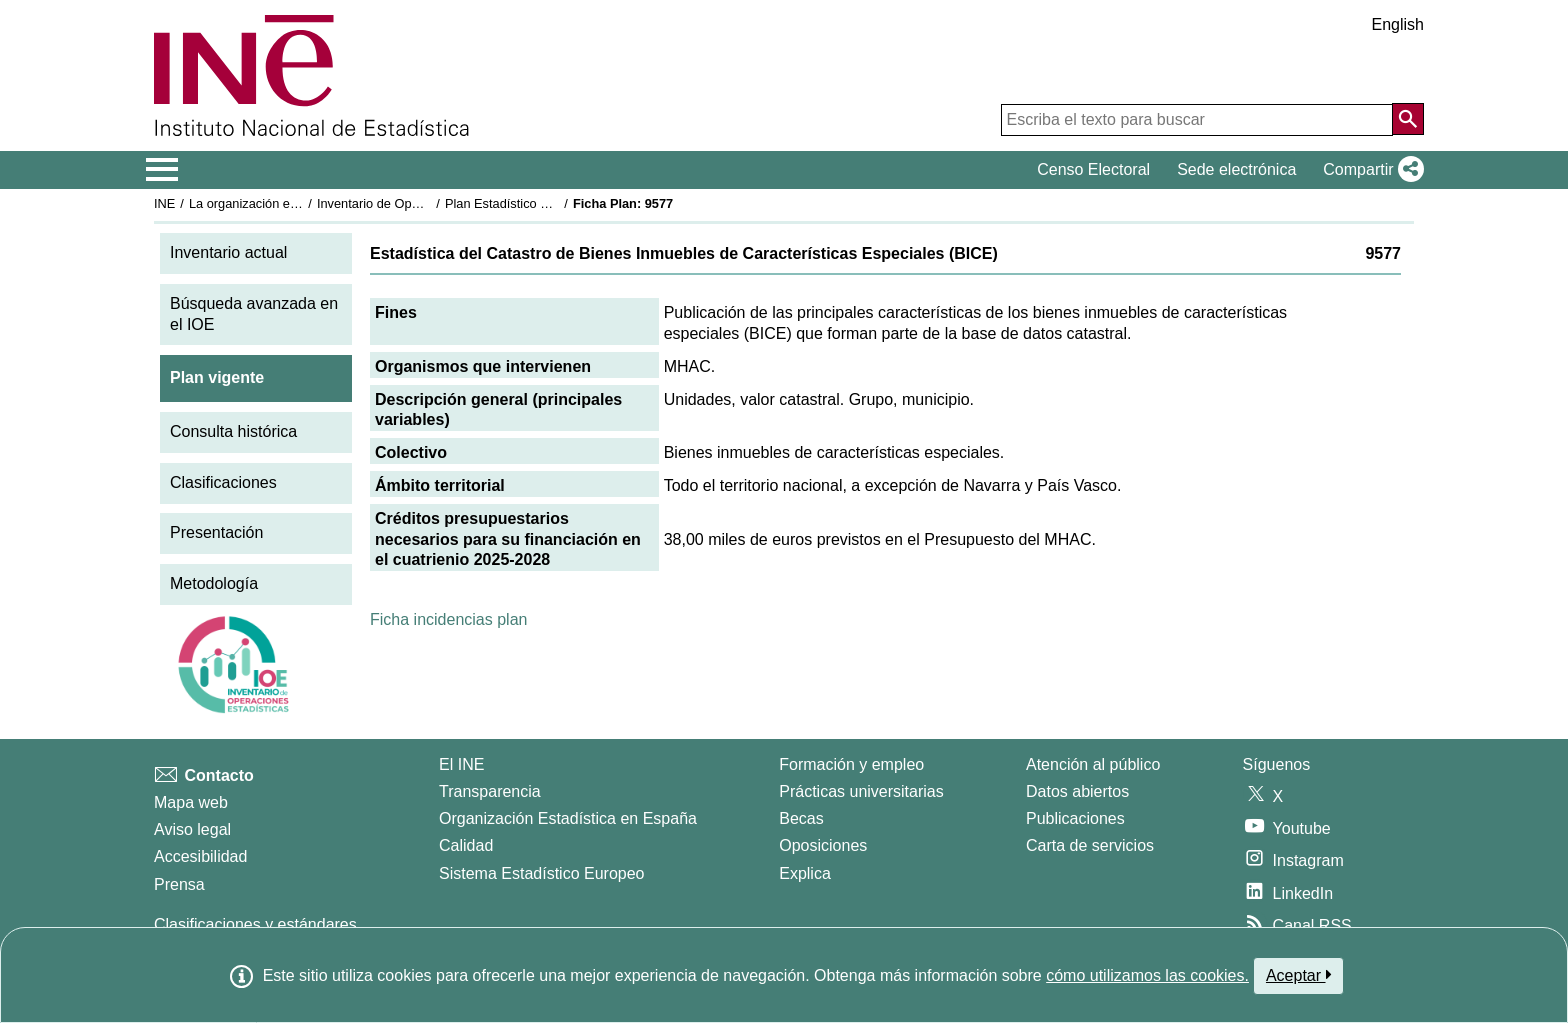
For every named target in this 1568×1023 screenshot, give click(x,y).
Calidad (466, 845)
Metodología (214, 583)
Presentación (216, 532)
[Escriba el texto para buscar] (1197, 120)
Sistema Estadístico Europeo (541, 873)
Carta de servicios (1090, 845)
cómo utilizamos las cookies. (1147, 975)
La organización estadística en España (299, 203)
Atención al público (1093, 764)
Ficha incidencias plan (448, 619)
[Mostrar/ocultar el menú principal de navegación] (162, 170)
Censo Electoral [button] (1093, 169)
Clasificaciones (223, 482)
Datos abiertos (1077, 791)
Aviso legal (192, 829)
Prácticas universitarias (861, 791)
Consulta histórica (233, 431)
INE (164, 203)
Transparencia (490, 791)
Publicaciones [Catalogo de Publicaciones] (1075, 818)
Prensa (179, 884)
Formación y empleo (851, 764)
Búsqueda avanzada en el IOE (254, 314)
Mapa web (191, 802)
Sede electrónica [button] (1236, 169)
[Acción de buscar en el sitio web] (1408, 119)
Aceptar (1298, 975)
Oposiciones (823, 845)
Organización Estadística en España (568, 818)
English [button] (1398, 24)
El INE (461, 764)
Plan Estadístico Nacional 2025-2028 (550, 203)
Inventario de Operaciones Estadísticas (428, 203)
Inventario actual (228, 252)
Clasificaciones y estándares (255, 924)
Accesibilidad (200, 856)
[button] (1369, 170)
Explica (805, 873)
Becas (801, 818)
